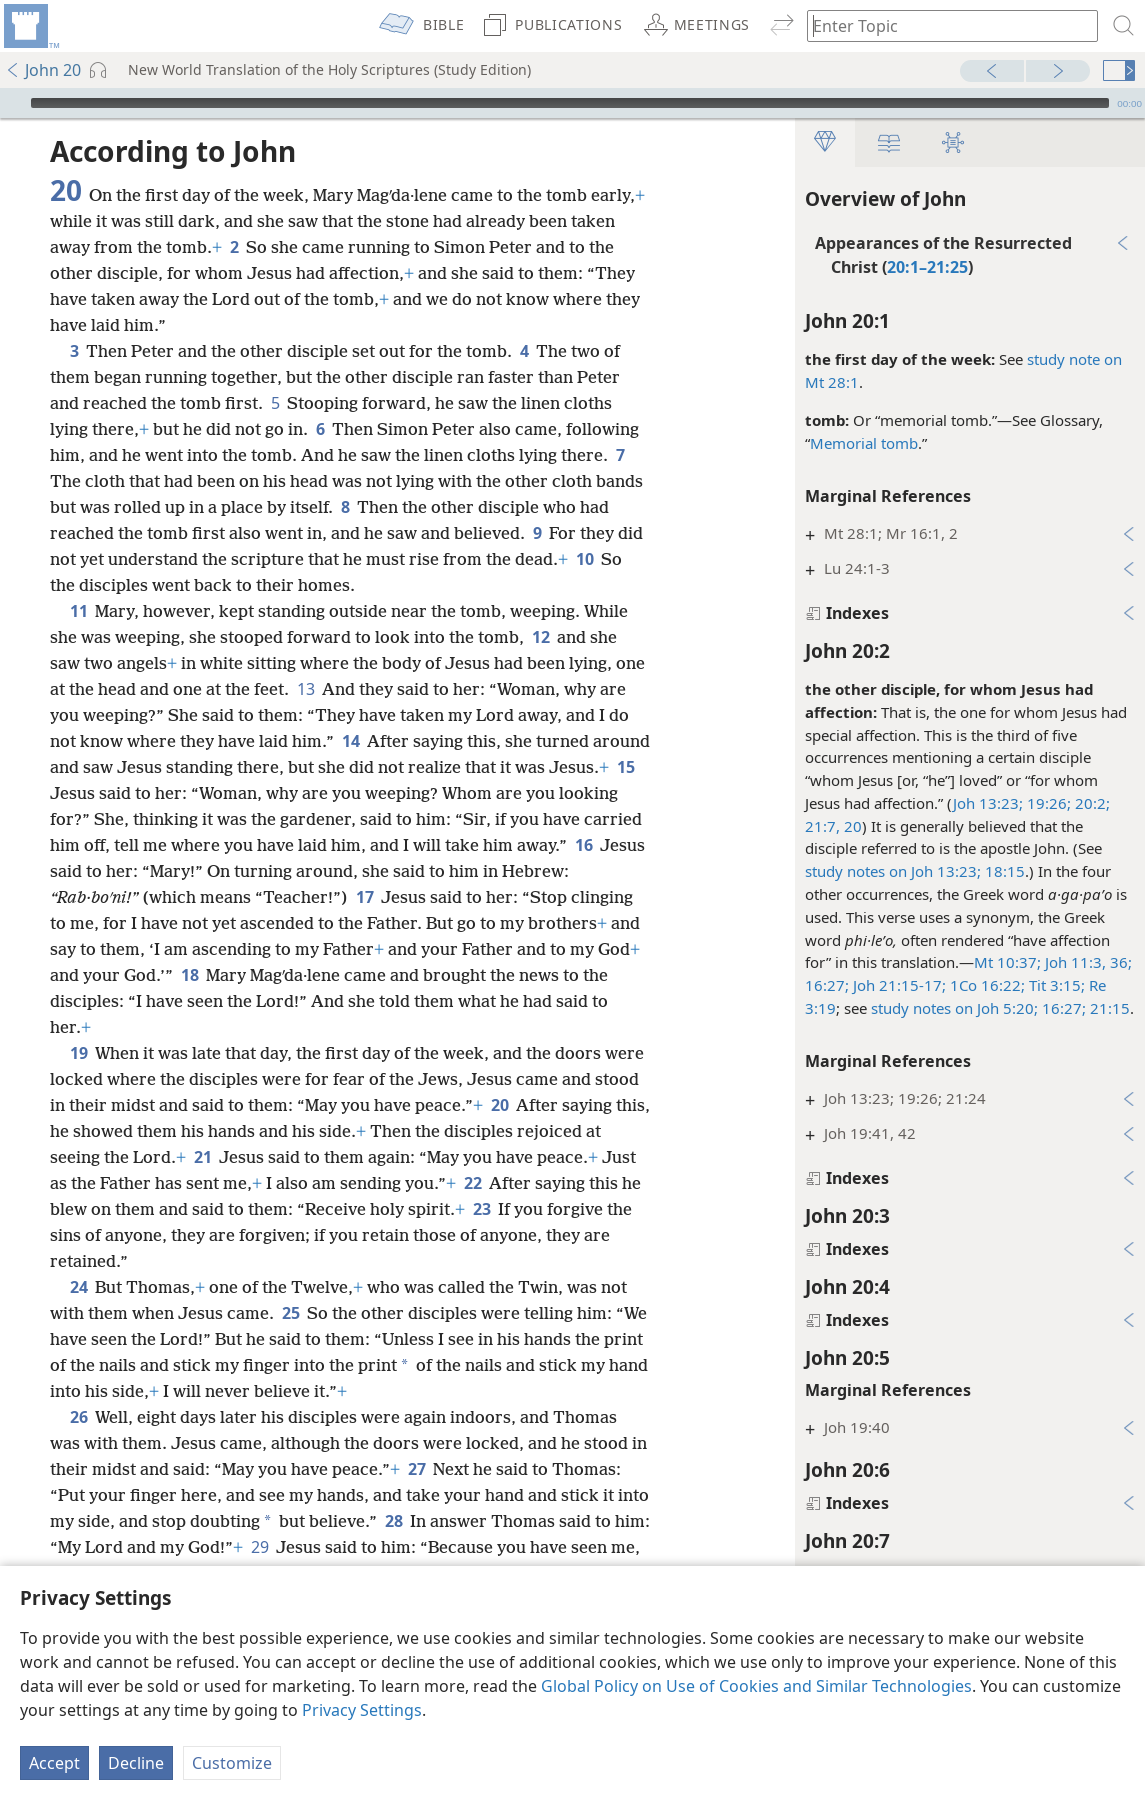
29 (259, 1547)
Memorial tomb (864, 443)
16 (583, 845)
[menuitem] (30, 26)
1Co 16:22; (985, 985)
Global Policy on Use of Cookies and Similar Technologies (756, 1686)
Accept (54, 1763)
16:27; (827, 985)
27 (416, 1469)
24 (78, 1287)
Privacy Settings (362, 1710)
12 (540, 637)
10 (584, 559)
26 (78, 1417)
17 (364, 897)
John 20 (43, 70)
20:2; (1090, 803)
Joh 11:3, (1073, 962)
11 (78, 611)
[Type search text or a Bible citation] (943, 25)
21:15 (1108, 1008)
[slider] (570, 103)
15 (625, 767)
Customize (232, 1763)
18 (189, 975)
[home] (30, 26)
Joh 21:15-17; (897, 985)
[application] (572, 103)
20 (851, 826)
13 (305, 689)
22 (472, 1183)
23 (481, 1209)
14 (350, 741)
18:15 (1003, 871)
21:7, (822, 826)
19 (78, 1053)
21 (202, 1157)
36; (1119, 962)
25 (290, 1313)
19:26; (1047, 803)
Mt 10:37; (1007, 962)
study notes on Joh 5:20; (954, 1008)
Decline (136, 1763)
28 (393, 1521)
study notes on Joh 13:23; (893, 871)
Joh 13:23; (988, 803)
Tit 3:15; (1055, 985)
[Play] (13, 103)
